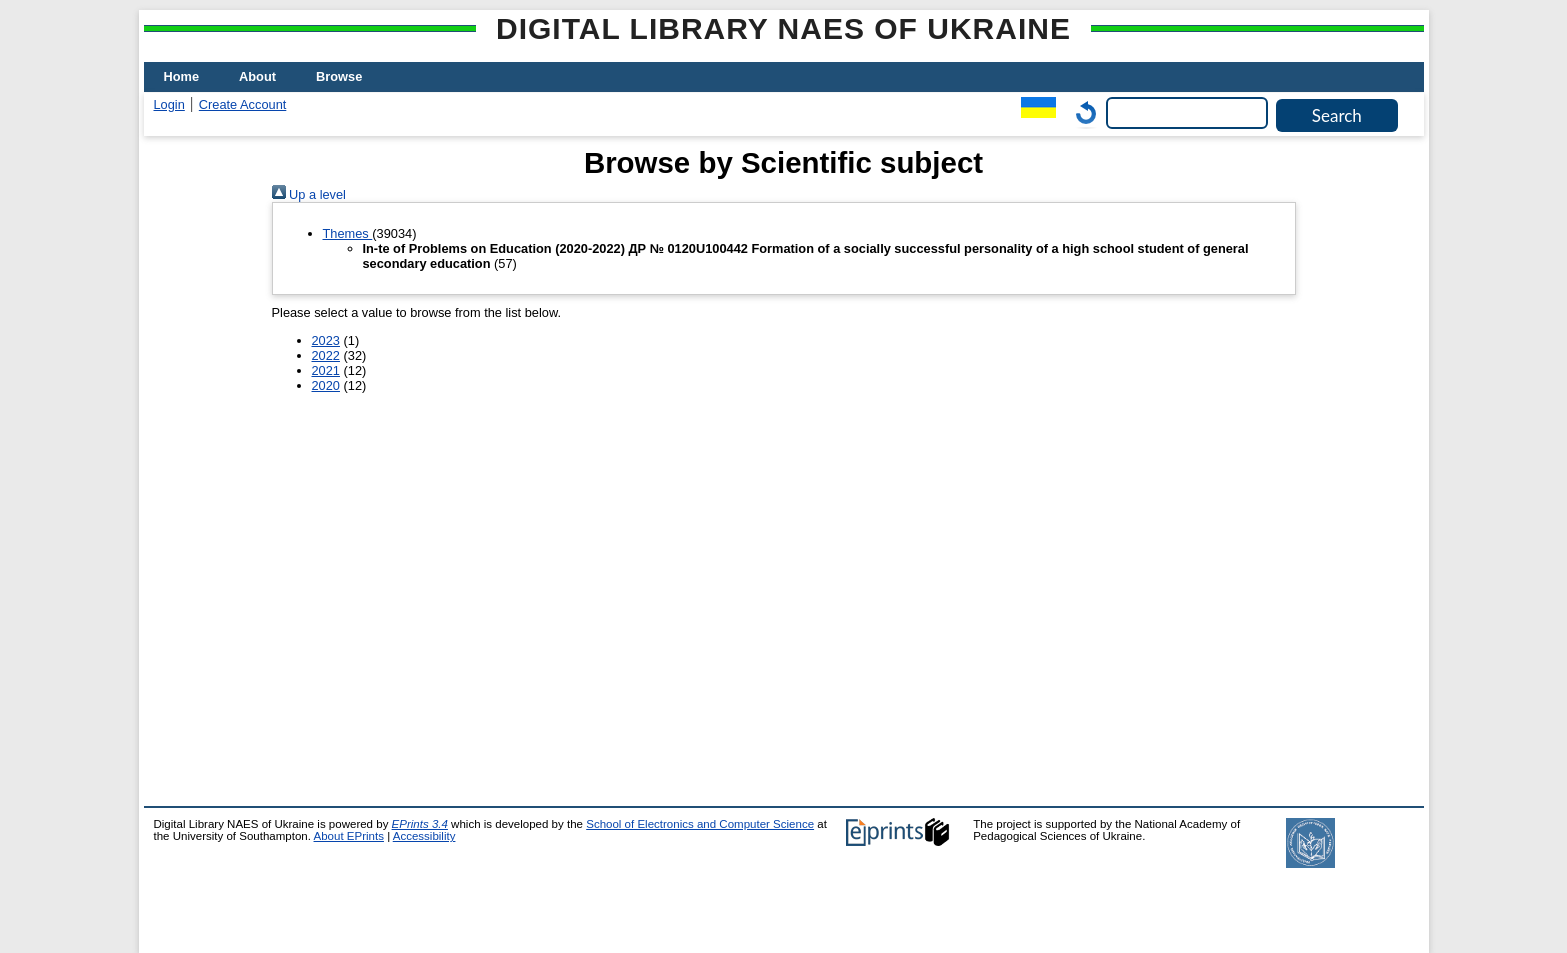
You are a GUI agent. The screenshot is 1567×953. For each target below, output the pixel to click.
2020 (326, 385)
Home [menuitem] (182, 76)
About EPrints (349, 836)
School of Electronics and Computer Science (700, 824)
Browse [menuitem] (339, 76)
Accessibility (424, 836)
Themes (348, 233)
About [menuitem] (257, 76)
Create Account (243, 104)
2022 (326, 355)
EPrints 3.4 (420, 824)
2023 (326, 340)
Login (169, 104)
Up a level (309, 194)
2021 (326, 370)
